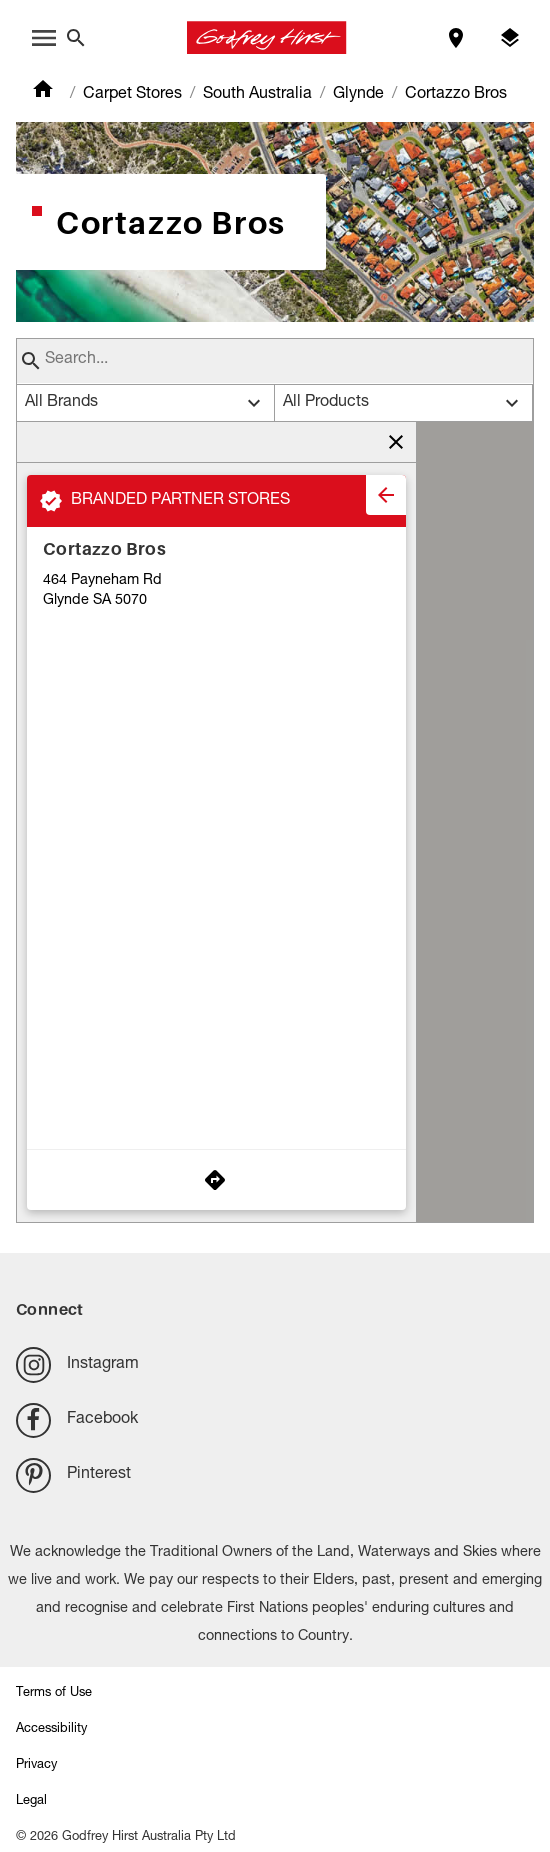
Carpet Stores (132, 95)
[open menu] (44, 38)
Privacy (36, 1765)
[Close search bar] (76, 38)
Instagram (77, 1364)
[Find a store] (456, 38)
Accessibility (51, 1729)
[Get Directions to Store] (216, 1180)
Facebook (77, 1420)
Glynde (358, 95)
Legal (31, 1801)
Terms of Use (54, 1693)
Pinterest (73, 1475)
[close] (386, 495)
